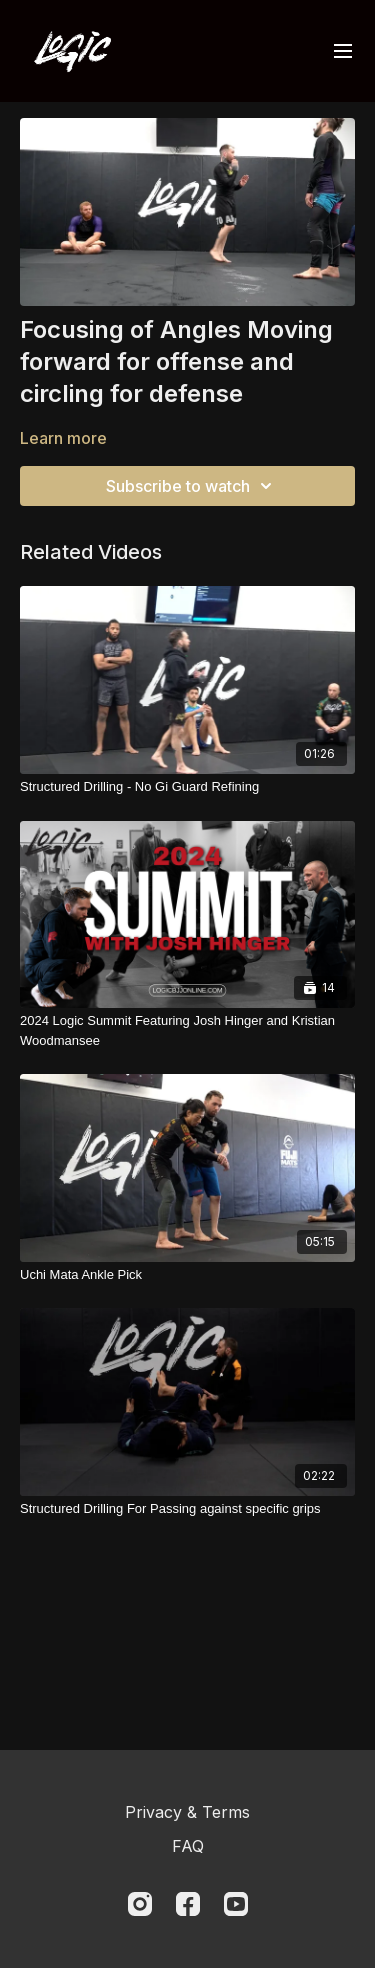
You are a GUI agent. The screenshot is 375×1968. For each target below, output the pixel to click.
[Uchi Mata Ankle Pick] (187, 1275)
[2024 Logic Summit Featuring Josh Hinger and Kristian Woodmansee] (187, 1030)
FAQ (188, 1846)
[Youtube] (236, 1904)
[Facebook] (188, 1904)
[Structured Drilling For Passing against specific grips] (187, 1509)
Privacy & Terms (187, 1812)
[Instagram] (140, 1904)
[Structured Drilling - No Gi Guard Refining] (187, 787)
